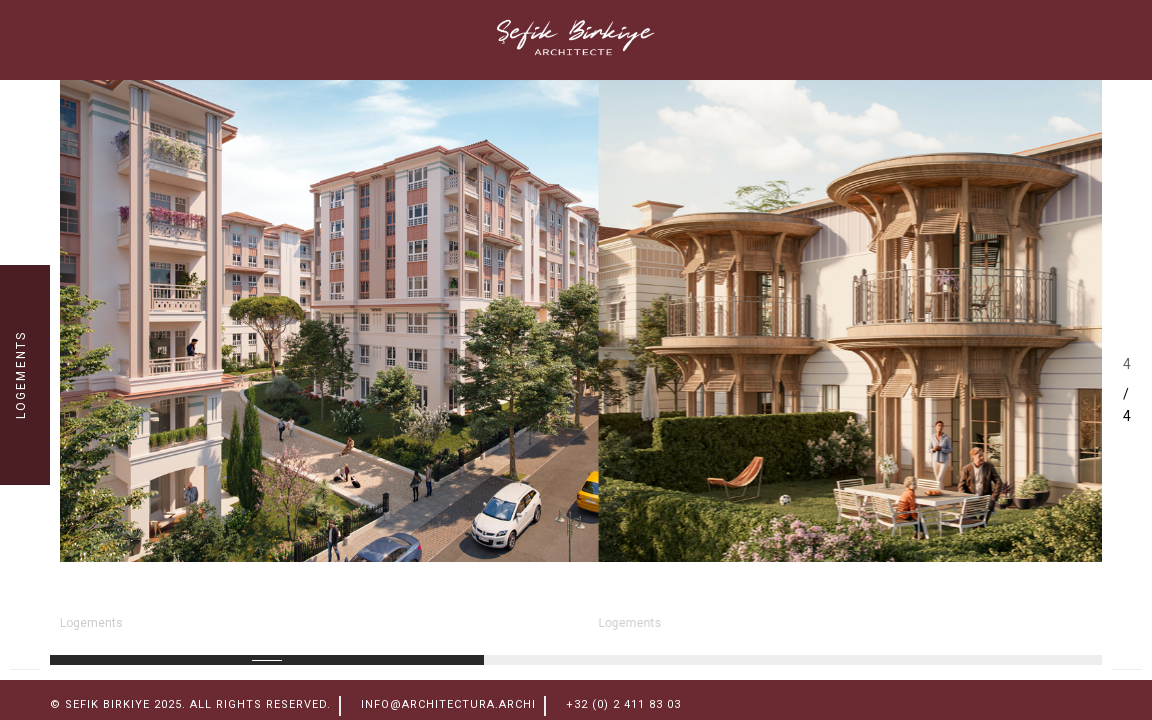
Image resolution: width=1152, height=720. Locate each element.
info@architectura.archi (448, 704)
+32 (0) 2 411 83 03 (623, 704)
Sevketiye (661, 596)
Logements (91, 623)
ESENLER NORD (157, 596)
